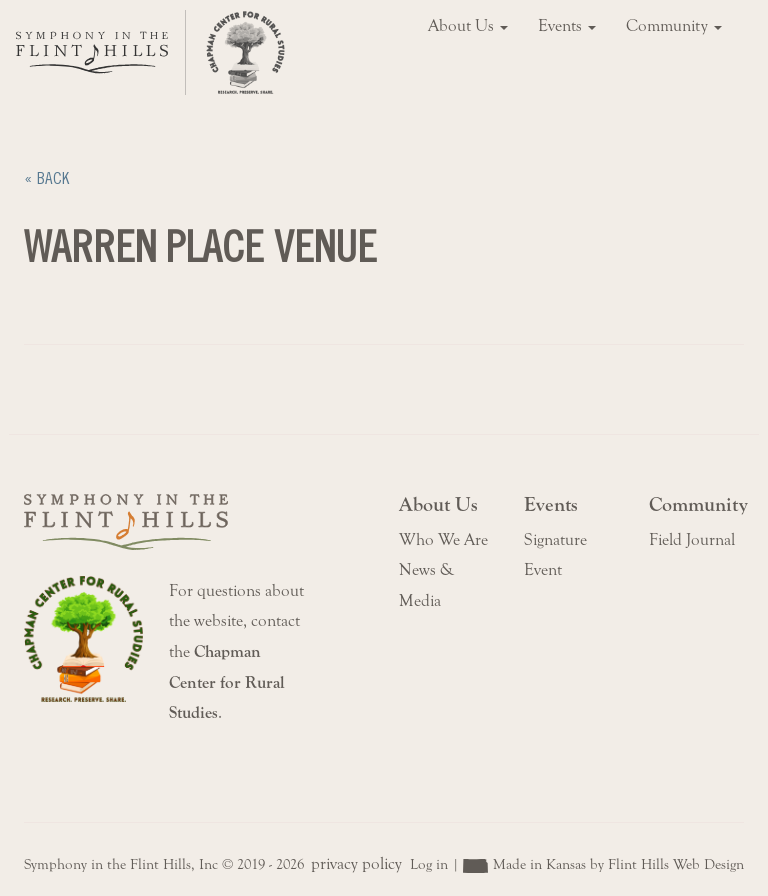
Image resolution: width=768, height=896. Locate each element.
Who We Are (443, 540)
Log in (429, 864)
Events (567, 26)
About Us (468, 26)
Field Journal (692, 540)
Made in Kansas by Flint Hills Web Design (618, 864)
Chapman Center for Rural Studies (227, 682)
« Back (46, 178)
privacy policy (356, 864)
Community (674, 26)
